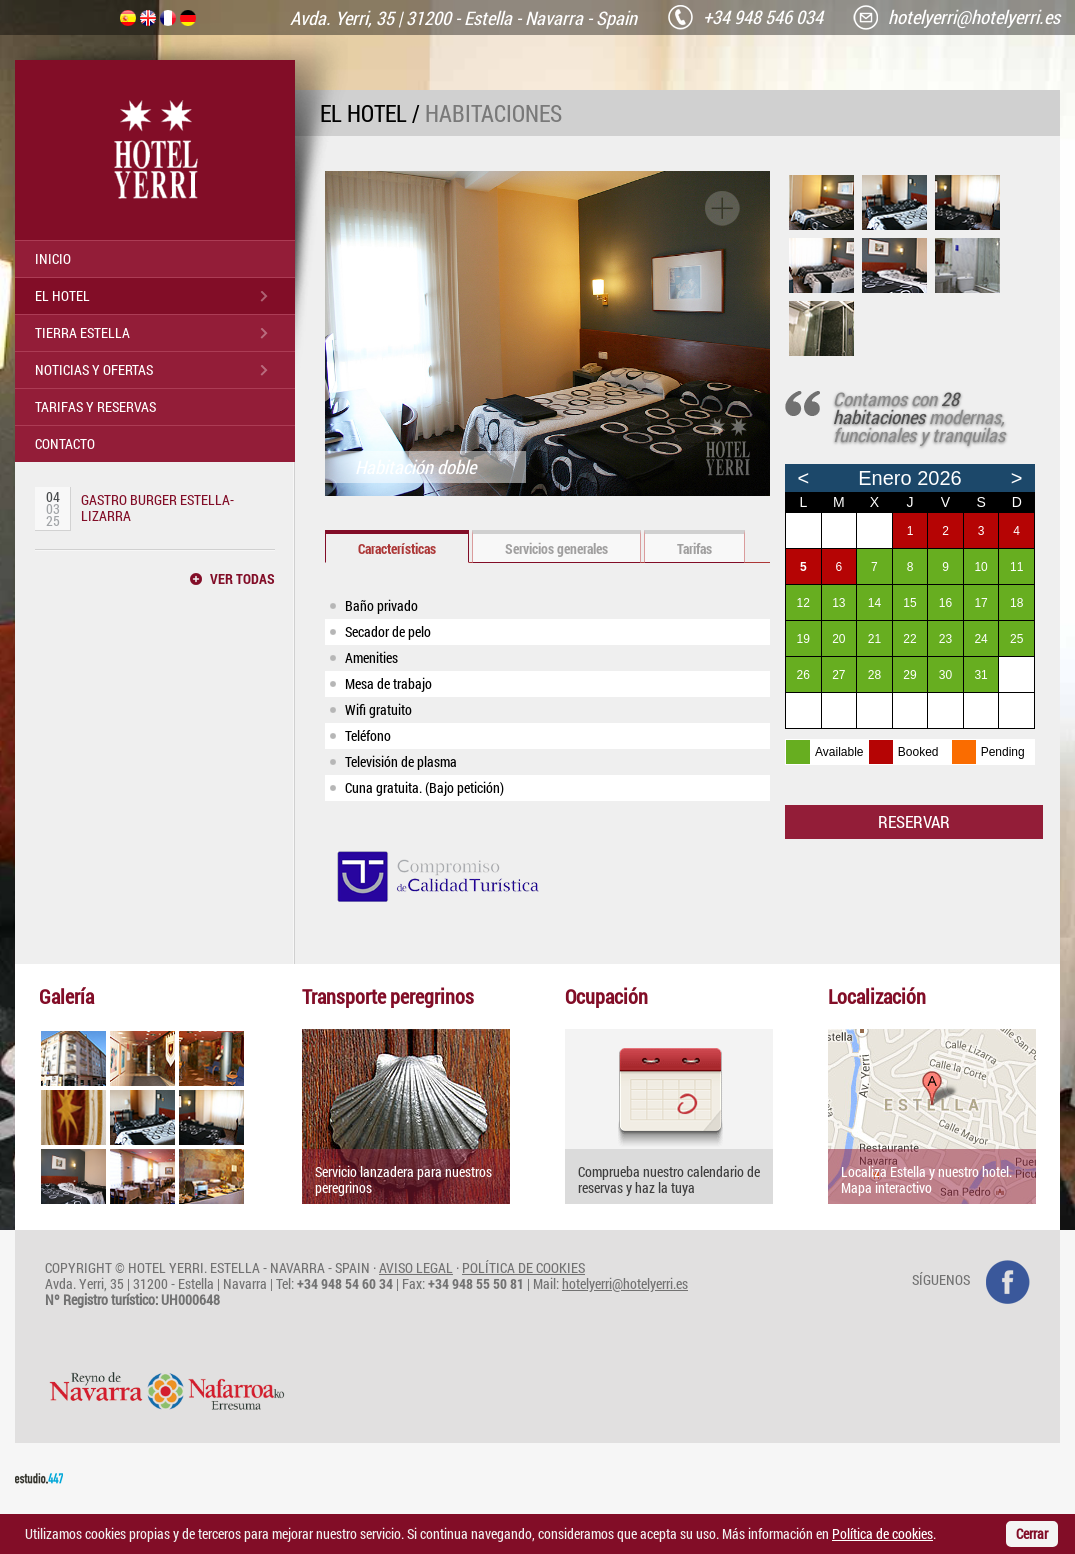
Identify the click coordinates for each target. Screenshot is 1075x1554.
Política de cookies (882, 1533)
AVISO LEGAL (416, 1267)
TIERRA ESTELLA (82, 332)
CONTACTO (65, 443)
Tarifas (694, 548)
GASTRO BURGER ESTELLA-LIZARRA (157, 507)
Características (397, 548)
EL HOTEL (62, 295)
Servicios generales (556, 548)
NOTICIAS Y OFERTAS (94, 369)
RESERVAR (914, 821)
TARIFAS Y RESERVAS (95, 406)
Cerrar (1032, 1533)
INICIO (53, 258)
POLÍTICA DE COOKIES (523, 1267)
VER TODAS (242, 579)
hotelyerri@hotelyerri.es (625, 1283)
